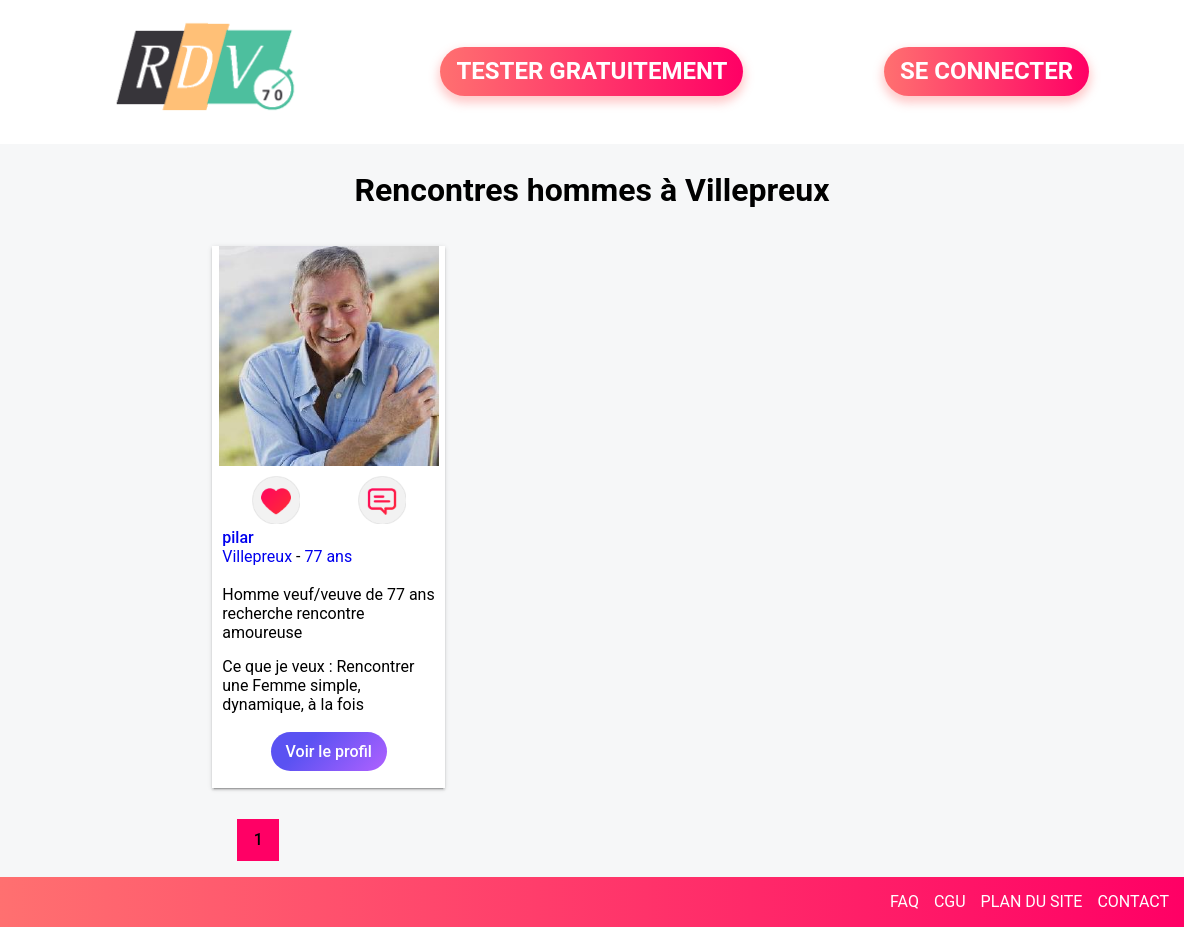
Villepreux (257, 556)
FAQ (904, 901)
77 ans (328, 556)
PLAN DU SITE (1032, 901)
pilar (237, 537)
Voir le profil (329, 751)
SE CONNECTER (986, 72)
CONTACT (1133, 901)
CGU (950, 901)
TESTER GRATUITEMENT (591, 72)
